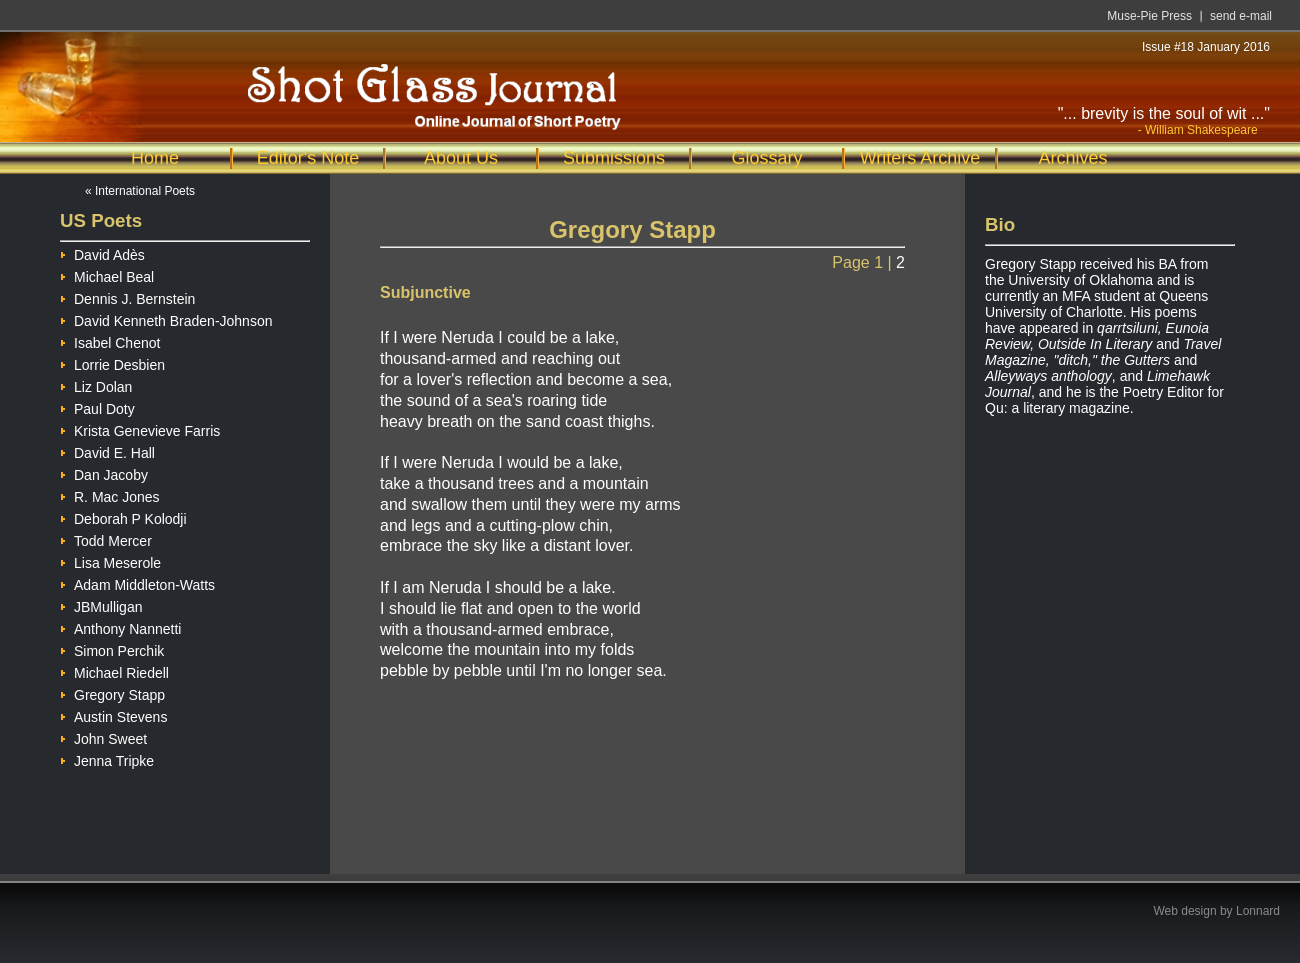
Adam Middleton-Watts (137, 582)
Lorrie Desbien (112, 362)
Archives (1072, 158)
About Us (461, 158)
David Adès (102, 252)
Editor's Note (308, 158)
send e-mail (1241, 16)
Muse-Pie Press (1149, 16)
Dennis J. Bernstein (127, 296)
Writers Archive (920, 158)
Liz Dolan (96, 384)
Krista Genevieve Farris (140, 428)
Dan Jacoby (104, 472)
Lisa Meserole (110, 560)
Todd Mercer (106, 538)
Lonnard (1258, 911)
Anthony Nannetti (120, 626)
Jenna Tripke (107, 758)
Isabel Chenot (110, 340)
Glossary (766, 158)
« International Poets (140, 191)
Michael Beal (107, 274)
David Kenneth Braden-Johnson (166, 318)
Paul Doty (97, 406)
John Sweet (103, 736)
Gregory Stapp (112, 692)
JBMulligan (101, 604)
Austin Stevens (113, 714)
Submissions (614, 158)
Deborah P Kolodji (123, 516)
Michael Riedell (114, 670)
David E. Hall (107, 450)
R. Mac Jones (110, 494)
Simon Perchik (112, 648)
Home (155, 158)
